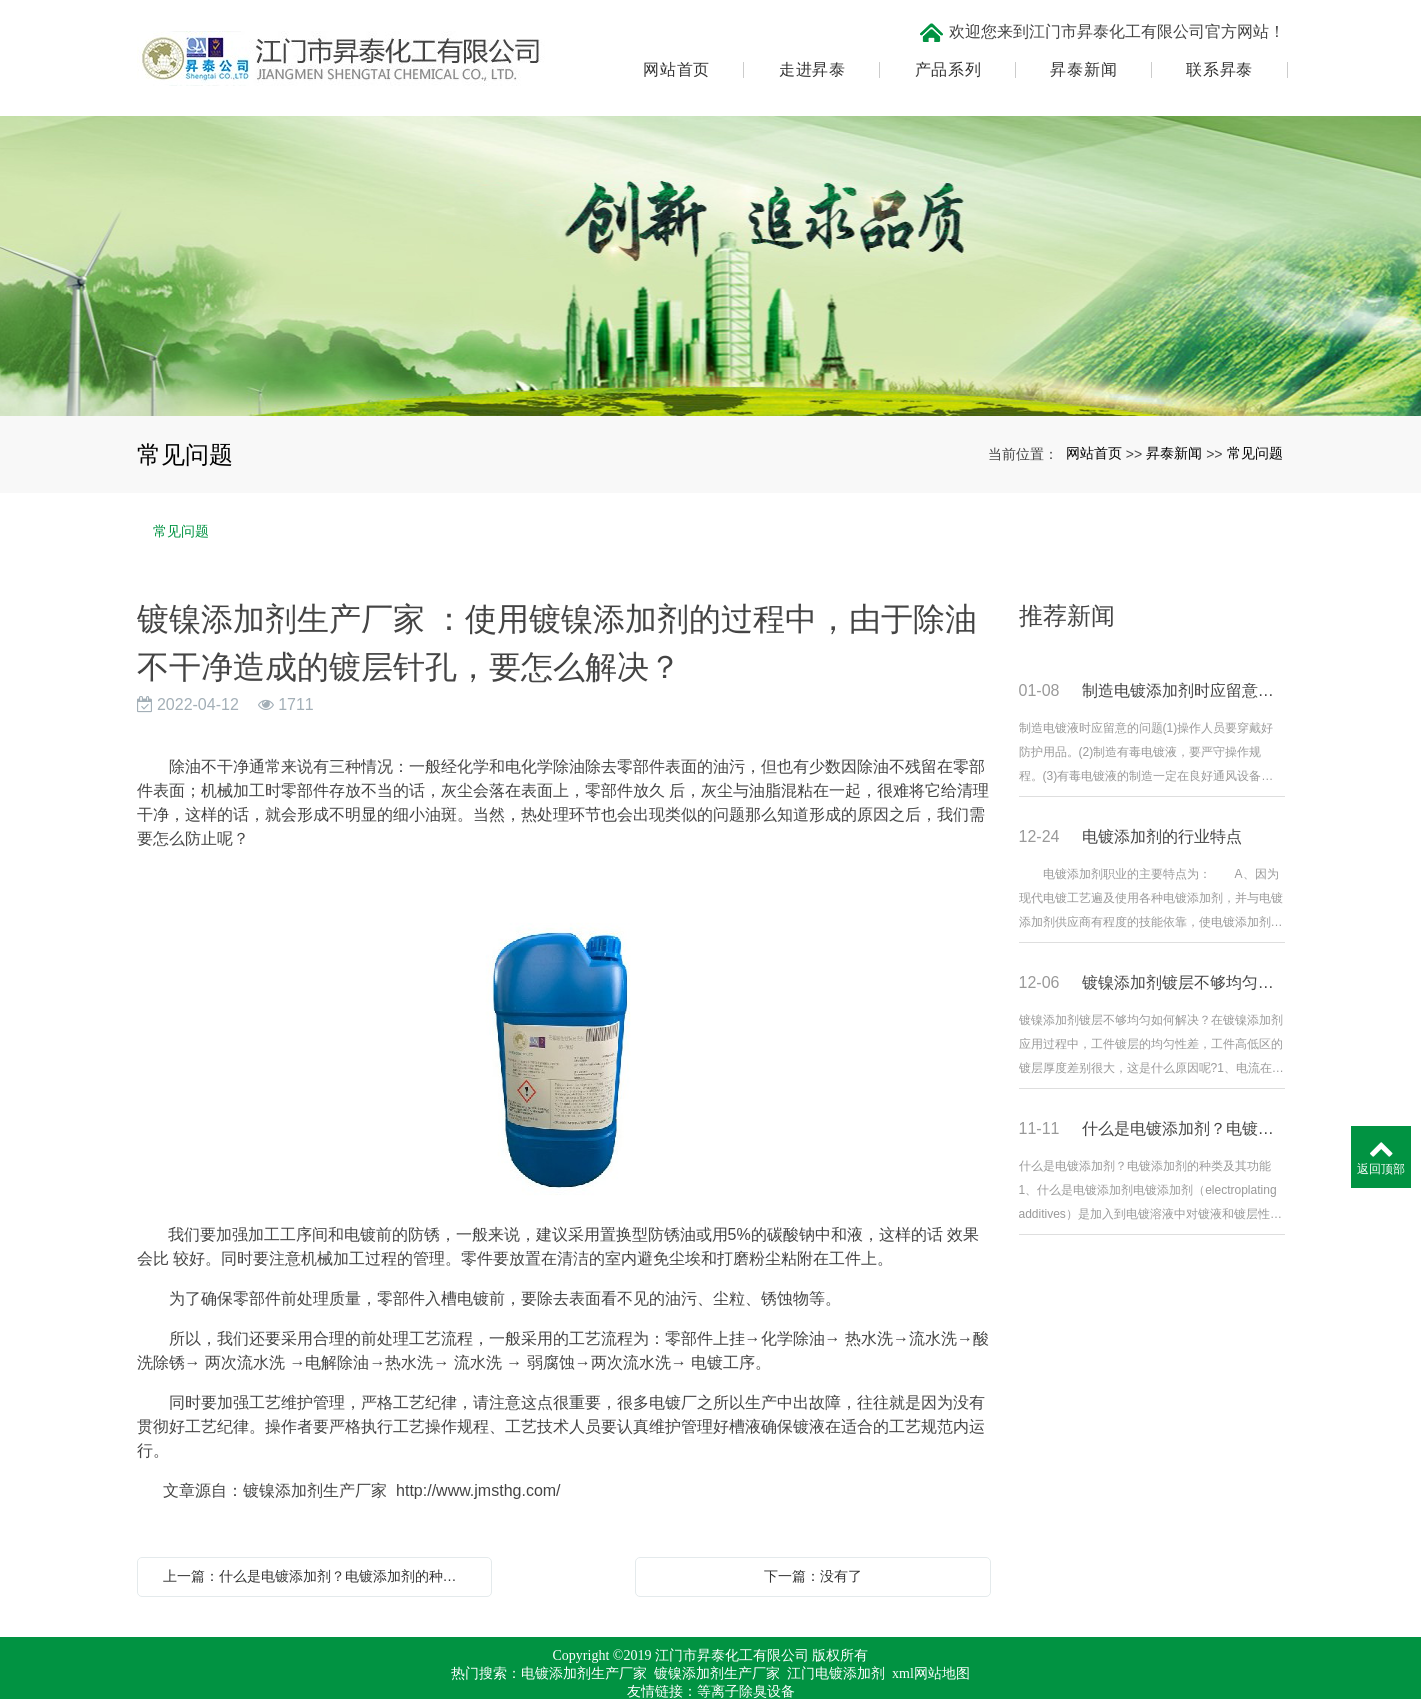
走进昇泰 (809, 55)
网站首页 (673, 55)
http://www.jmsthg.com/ (478, 1460)
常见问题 (1255, 423)
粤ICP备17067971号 (711, 1679)
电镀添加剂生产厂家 (584, 1643)
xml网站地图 (931, 1643)
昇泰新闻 (1080, 55)
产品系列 (945, 55)
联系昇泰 (1216, 55)
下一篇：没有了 (813, 1546)
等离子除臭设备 (746, 1661)
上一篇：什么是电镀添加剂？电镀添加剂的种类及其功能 (320, 1546)
